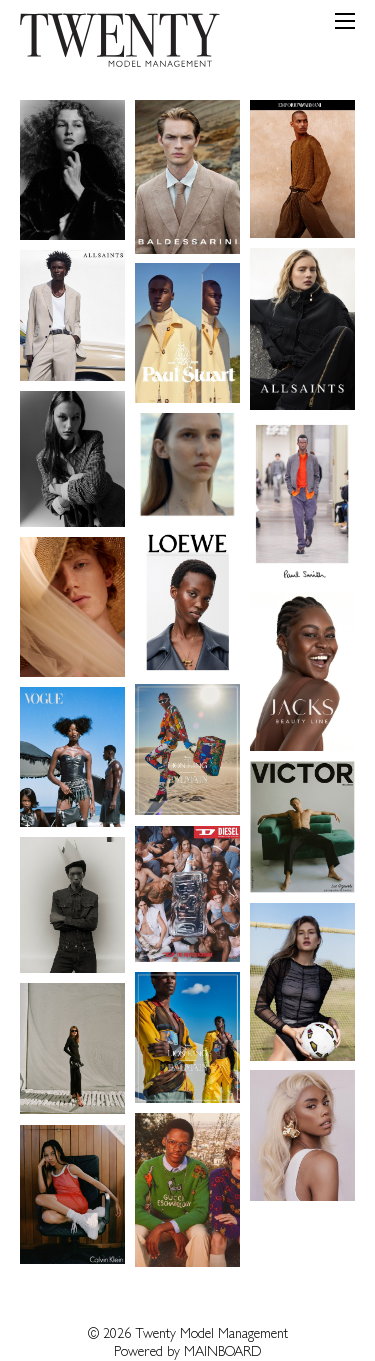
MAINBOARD (222, 1353)
